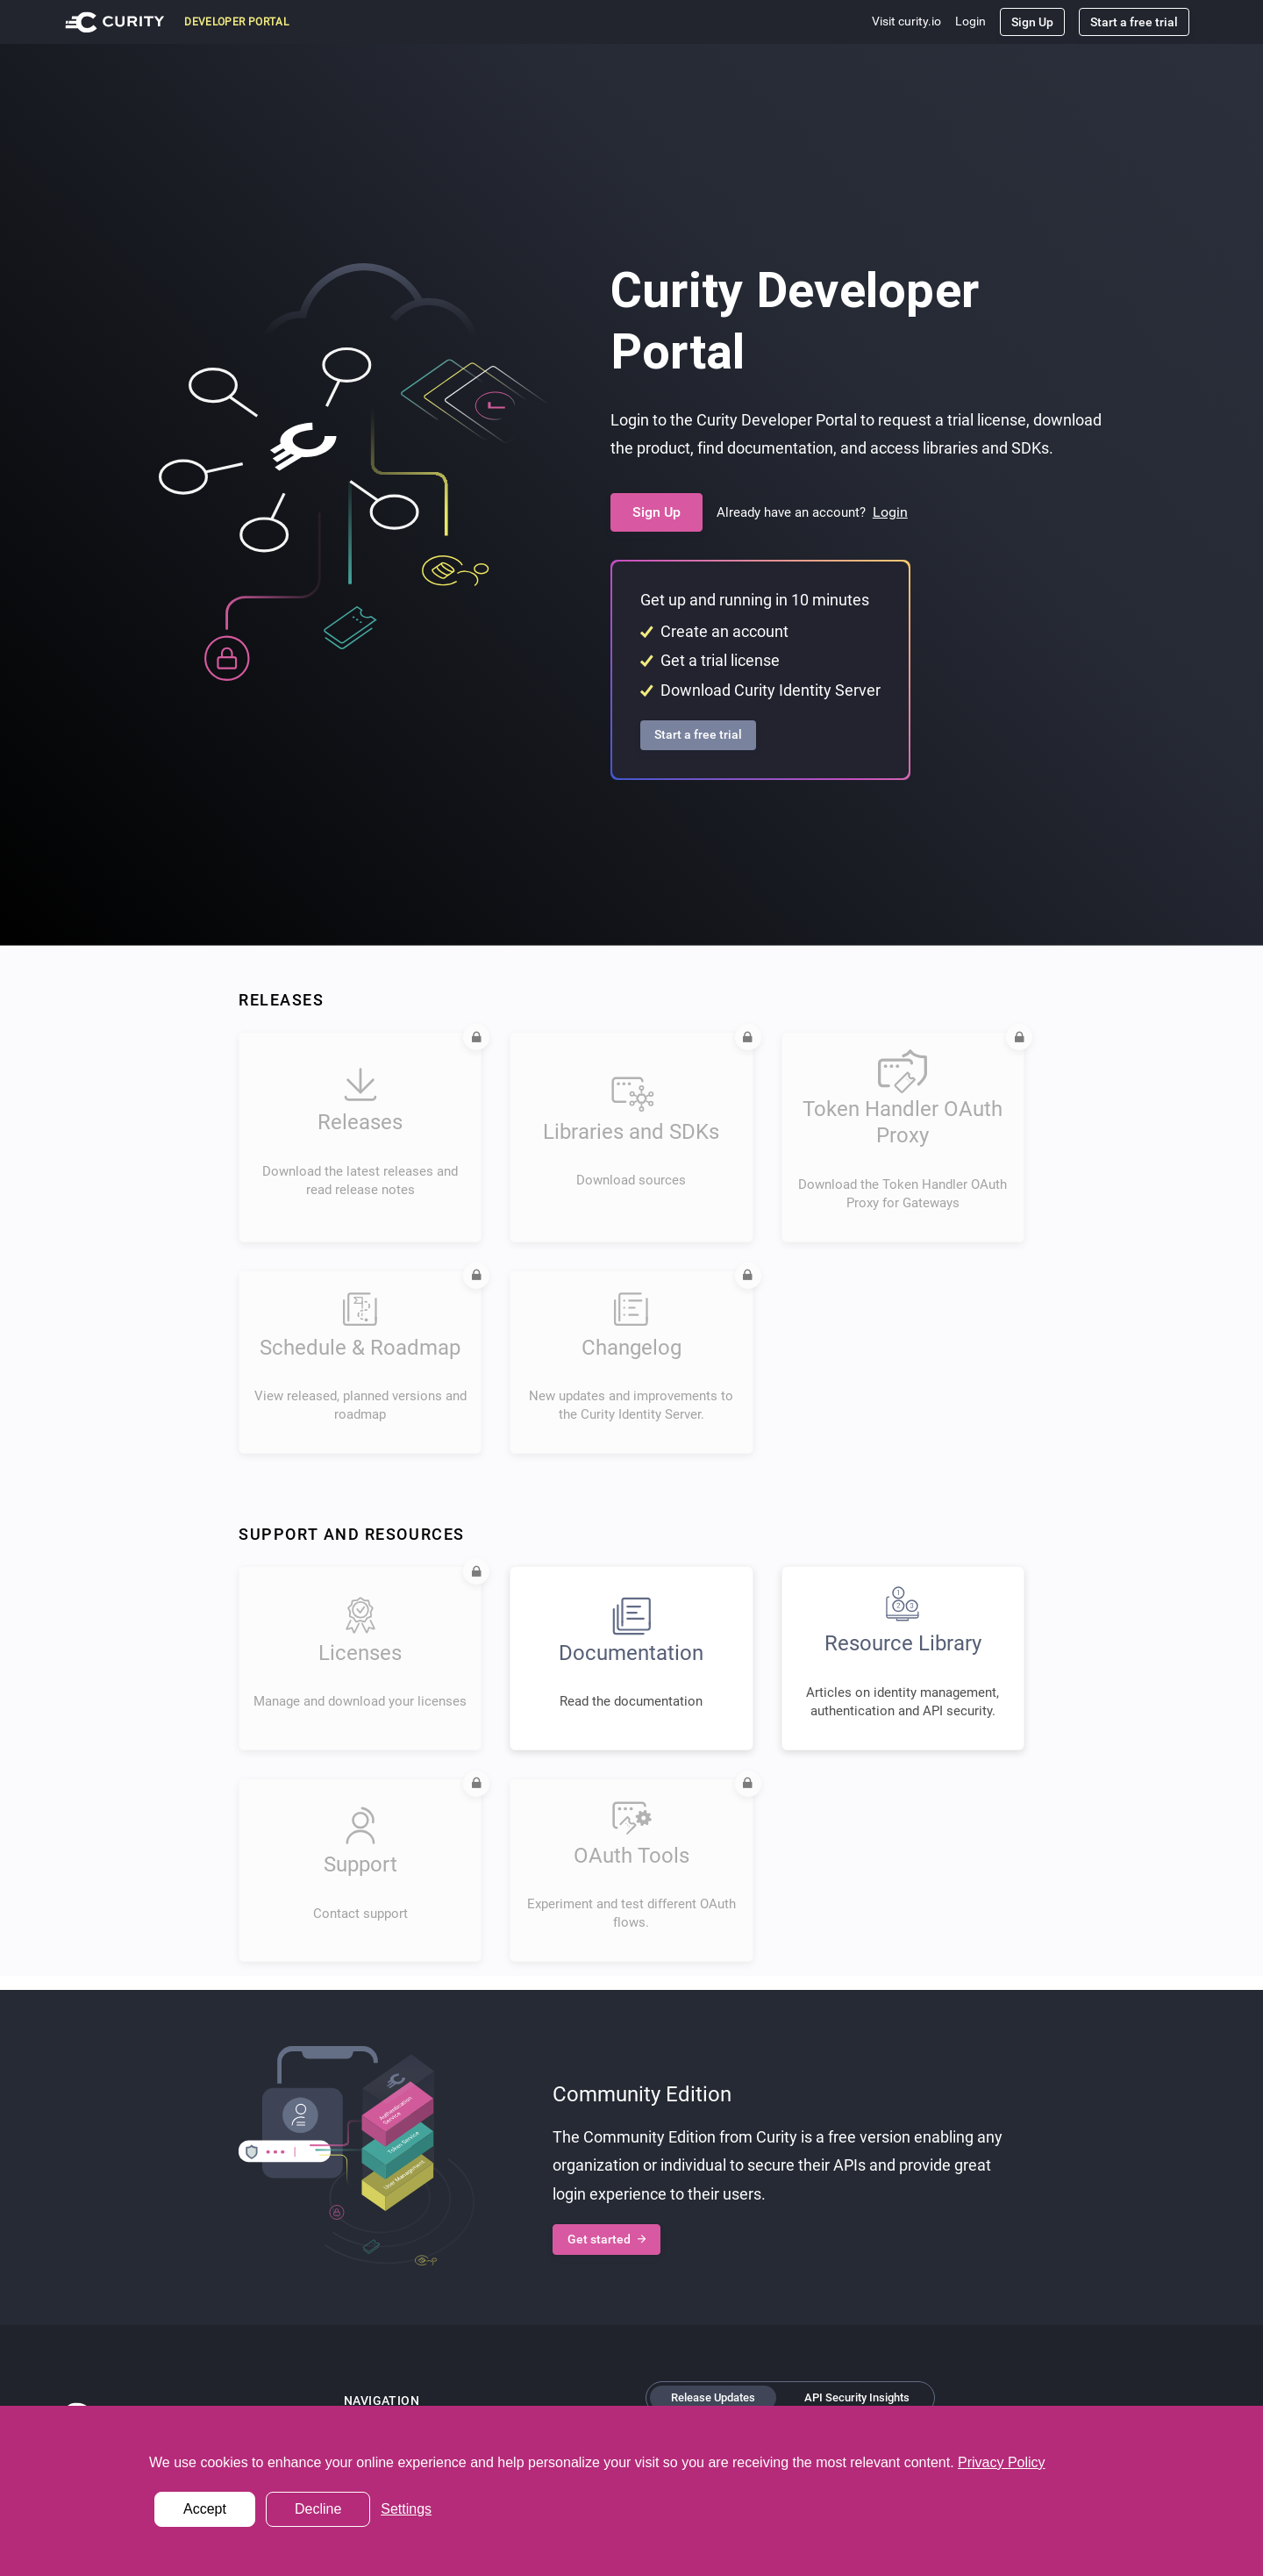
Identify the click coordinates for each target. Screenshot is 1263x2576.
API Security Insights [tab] (857, 2397)
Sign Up (1032, 22)
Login (970, 21)
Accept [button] (204, 2508)
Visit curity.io (906, 21)
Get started (606, 2240)
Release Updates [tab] (713, 2397)
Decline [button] (318, 2508)
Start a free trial (1134, 22)
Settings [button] (406, 2508)
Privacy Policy (1001, 2462)
